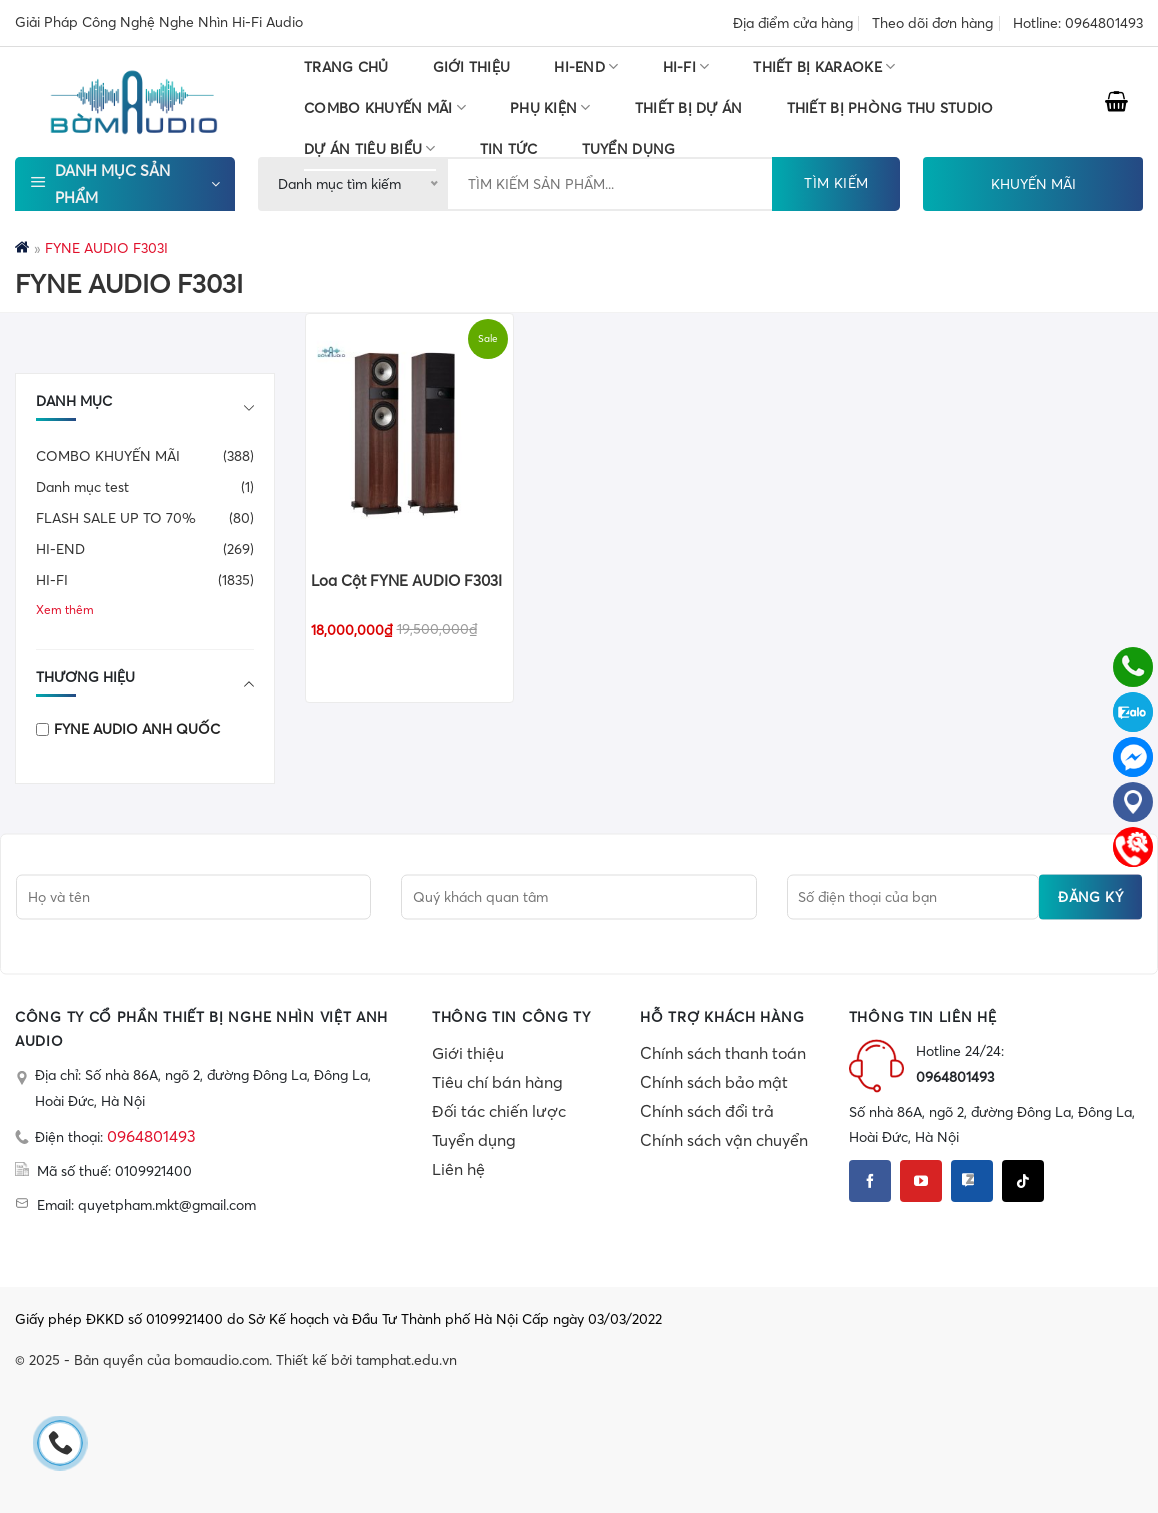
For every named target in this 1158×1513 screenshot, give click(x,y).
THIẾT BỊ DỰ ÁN (689, 108)
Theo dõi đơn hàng (932, 23)
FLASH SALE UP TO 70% (116, 518)
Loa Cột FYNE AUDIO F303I (406, 580)
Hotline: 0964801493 (1078, 23)
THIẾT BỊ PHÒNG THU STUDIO (890, 108)
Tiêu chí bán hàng (497, 1082)
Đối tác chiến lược (499, 1111)
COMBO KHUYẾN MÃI (385, 107)
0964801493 (151, 1136)
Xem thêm (65, 609)
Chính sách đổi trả (707, 1111)
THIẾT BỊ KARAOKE (824, 66)
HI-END (586, 66)
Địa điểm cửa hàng (793, 23)
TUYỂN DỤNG (629, 149)
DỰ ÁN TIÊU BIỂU (370, 148)
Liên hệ (458, 1169)
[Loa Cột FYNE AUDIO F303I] (410, 434)
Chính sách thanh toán (723, 1053)
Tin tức (509, 149)
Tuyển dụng (474, 1140)
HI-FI (686, 66)
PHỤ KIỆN (550, 107)
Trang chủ (346, 67)
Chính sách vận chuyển (724, 1140)
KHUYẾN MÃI (1033, 184)
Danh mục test (82, 487)
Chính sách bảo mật (714, 1082)
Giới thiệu (472, 67)
